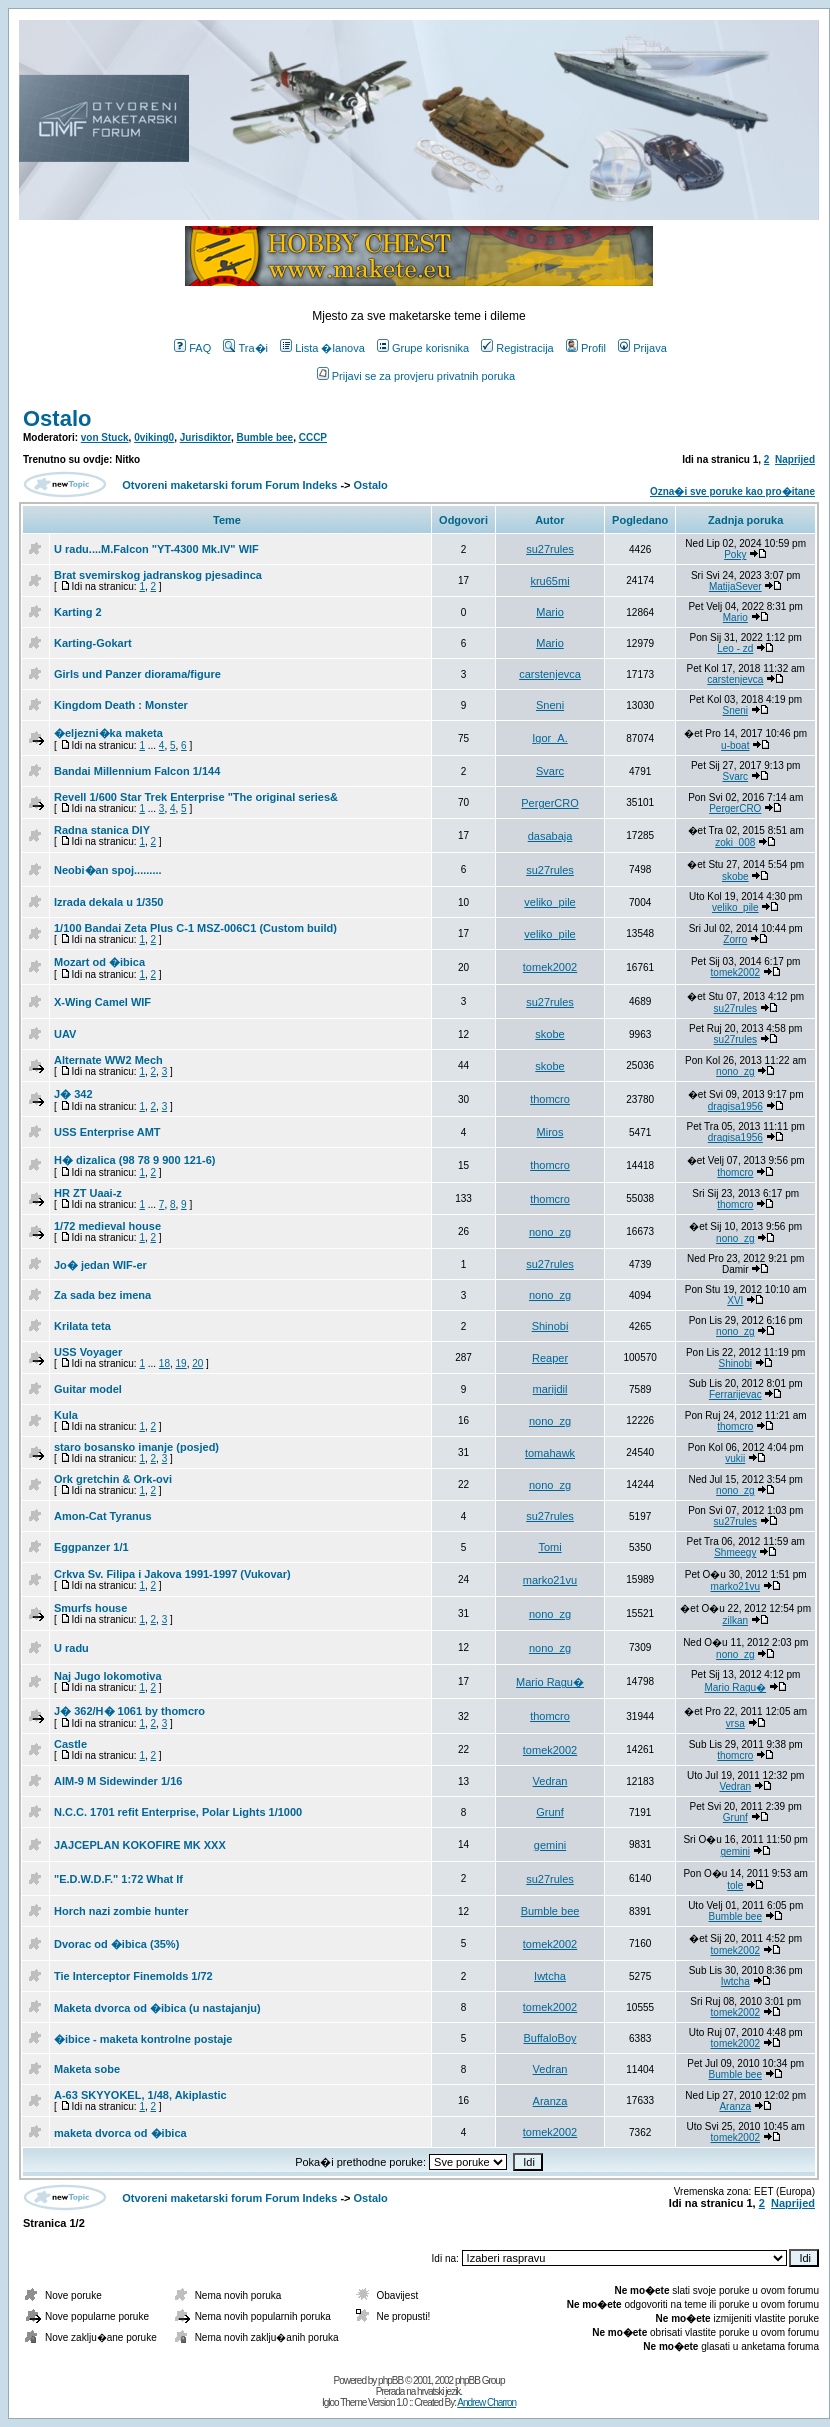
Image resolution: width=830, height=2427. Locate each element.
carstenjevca (550, 674)
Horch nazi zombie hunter (121, 1911)
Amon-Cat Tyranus (103, 1516)
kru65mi (549, 581)
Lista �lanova (322, 348)
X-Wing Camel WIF (102, 1002)
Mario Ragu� (550, 1682)
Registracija (517, 348)
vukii (735, 1458)
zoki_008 (735, 842)
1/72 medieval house (107, 1226)
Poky (735, 554)
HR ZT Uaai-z (88, 1193)
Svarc (550, 771)
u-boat (735, 745)
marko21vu (550, 1580)
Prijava (642, 348)
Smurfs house (90, 1608)
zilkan (736, 1620)
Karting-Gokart (93, 643)
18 (164, 1363)
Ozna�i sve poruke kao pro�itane (732, 491)
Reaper (550, 1358)
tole (735, 1885)
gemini (550, 1845)
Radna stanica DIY (102, 830)
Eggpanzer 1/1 (91, 1547)
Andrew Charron (486, 2402)
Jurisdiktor (205, 437)
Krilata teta (82, 1326)
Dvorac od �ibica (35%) (116, 1944)
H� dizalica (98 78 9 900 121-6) (134, 1160)
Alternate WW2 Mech (108, 1060)
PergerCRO (549, 803)
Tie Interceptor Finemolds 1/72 (133, 1976)
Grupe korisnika (423, 348)
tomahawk (550, 1453)
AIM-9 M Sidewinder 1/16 (118, 1781)
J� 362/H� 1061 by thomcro (129, 1711)
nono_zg (735, 1071)
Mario (550, 612)
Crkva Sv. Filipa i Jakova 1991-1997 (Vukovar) (172, 1574)
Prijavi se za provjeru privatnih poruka (416, 376)
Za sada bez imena (102, 1295)
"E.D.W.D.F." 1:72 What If (118, 1879)
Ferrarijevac (735, 1394)
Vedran (550, 1781)
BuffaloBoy (550, 2038)
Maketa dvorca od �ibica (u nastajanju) (157, 2008)
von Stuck (105, 437)
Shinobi (550, 1326)
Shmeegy (735, 1552)
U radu (71, 1648)
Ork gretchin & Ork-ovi (113, 1479)
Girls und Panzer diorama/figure (137, 674)
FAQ (192, 348)
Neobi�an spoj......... (108, 870)
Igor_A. (549, 738)
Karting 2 (78, 612)
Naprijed (795, 459)
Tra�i (245, 348)
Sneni (550, 705)
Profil (586, 348)
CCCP (313, 437)
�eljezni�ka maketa (108, 733)
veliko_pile (549, 902)
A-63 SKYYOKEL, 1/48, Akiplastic (140, 2095)
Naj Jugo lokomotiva (108, 1676)
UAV (65, 1034)
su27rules (550, 549)
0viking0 (154, 437)
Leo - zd (735, 648)
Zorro (735, 939)
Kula (66, 1415)
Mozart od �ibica (99, 962)
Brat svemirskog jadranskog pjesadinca (158, 575)
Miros (550, 1132)
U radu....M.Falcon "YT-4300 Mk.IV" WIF (156, 549)
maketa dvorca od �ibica (120, 2133)
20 (197, 1363)
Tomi (549, 1547)
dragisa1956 (735, 1106)
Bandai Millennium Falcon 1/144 (137, 771)
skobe (735, 876)
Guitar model (88, 1389)
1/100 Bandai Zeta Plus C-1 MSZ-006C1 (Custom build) (195, 928)
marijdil (550, 1389)
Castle (70, 1744)
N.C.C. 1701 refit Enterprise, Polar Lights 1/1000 (178, 1812)
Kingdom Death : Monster (121, 705)
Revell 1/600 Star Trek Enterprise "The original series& (196, 797)
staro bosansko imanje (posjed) (136, 1447)
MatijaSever (735, 586)
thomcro (550, 1099)
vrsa (735, 1723)
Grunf (550, 1812)
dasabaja (550, 836)
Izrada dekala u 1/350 (108, 902)
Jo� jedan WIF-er (100, 1265)
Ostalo (57, 418)
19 (181, 1363)
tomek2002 (550, 967)
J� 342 (73, 1094)
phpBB (390, 2380)
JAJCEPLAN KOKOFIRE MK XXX (140, 1845)
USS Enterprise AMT (107, 1132)
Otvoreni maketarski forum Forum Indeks (229, 485)
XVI (735, 1300)
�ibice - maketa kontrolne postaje (143, 2039)
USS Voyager (88, 1352)
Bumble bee (264, 437)
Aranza (550, 2101)
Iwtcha (550, 1976)
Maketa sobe (87, 2069)
